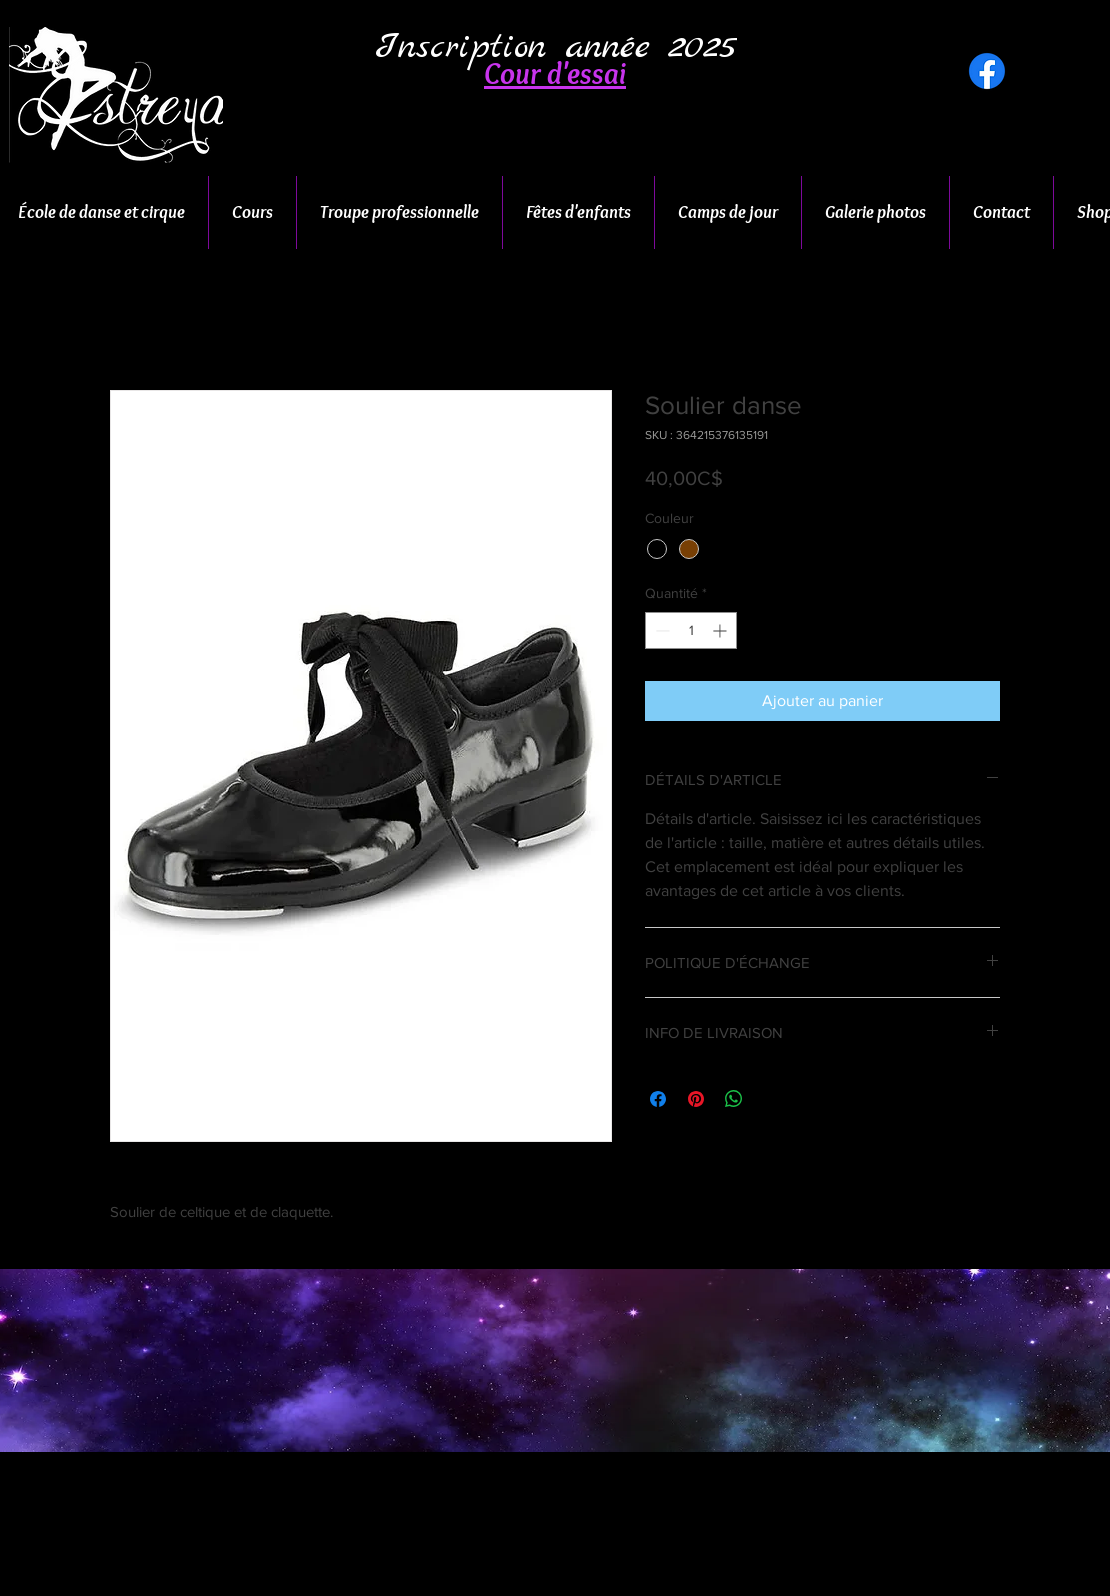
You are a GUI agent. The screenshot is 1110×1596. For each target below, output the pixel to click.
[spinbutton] (691, 630)
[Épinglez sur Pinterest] (696, 1099)
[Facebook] (987, 71)
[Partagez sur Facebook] (658, 1099)
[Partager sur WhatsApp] (734, 1099)
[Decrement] (660, 630)
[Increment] (721, 630)
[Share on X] (772, 1099)
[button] (555, 74)
